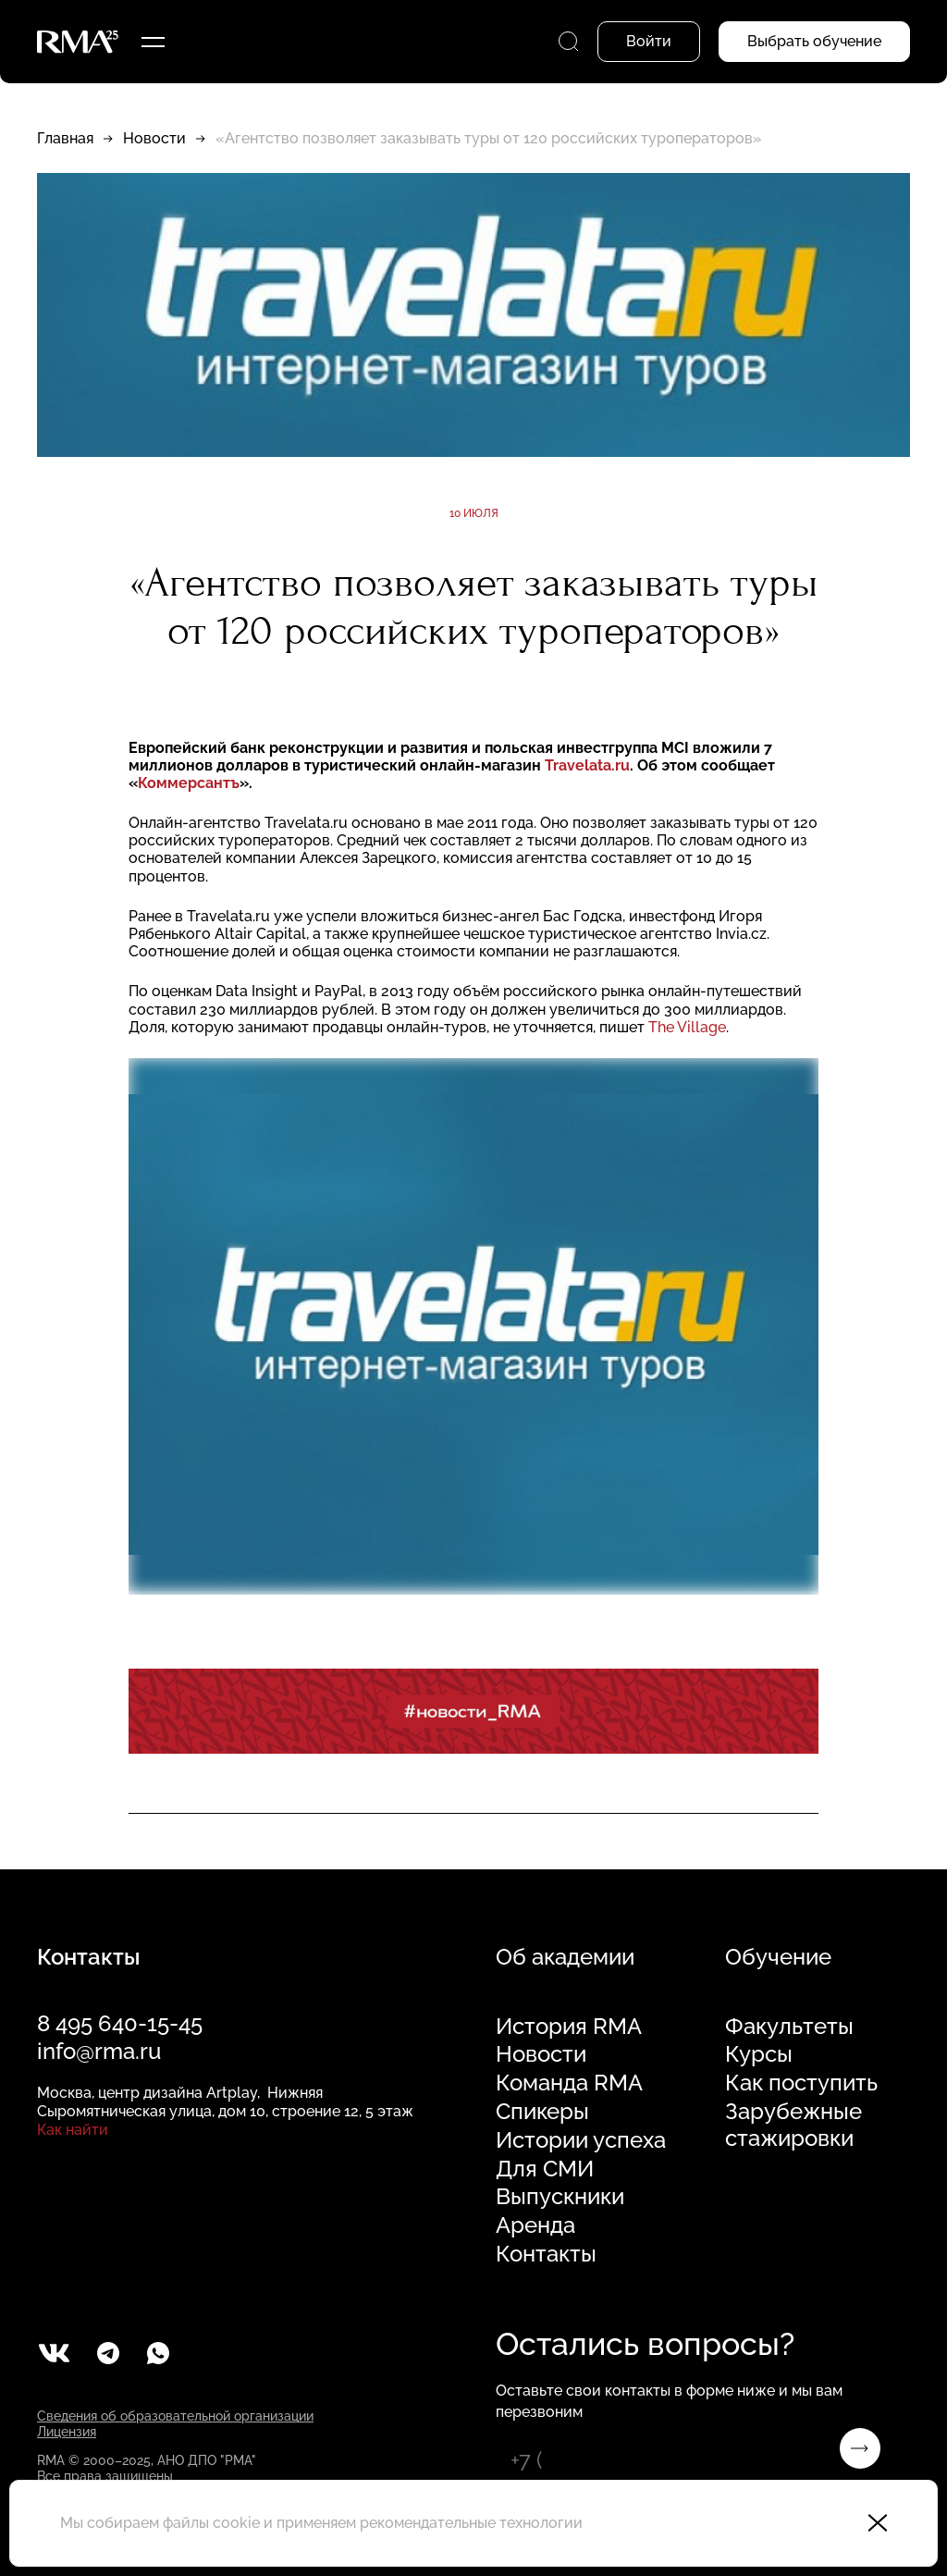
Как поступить (801, 2083)
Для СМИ (545, 2169)
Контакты (546, 2254)
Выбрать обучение (814, 41)
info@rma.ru (99, 2051)
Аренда (535, 2225)
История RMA (569, 2027)
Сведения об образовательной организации (175, 2416)
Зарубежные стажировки (793, 2125)
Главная (65, 138)
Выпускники (560, 2197)
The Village (687, 1027)
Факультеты (789, 2027)
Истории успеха (581, 2140)
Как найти (72, 2129)
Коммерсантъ (189, 783)
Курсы (759, 2054)
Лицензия (66, 2431)
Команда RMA (569, 2083)
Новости (154, 138)
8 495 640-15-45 (120, 2023)
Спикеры (542, 2112)
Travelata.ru (587, 765)
